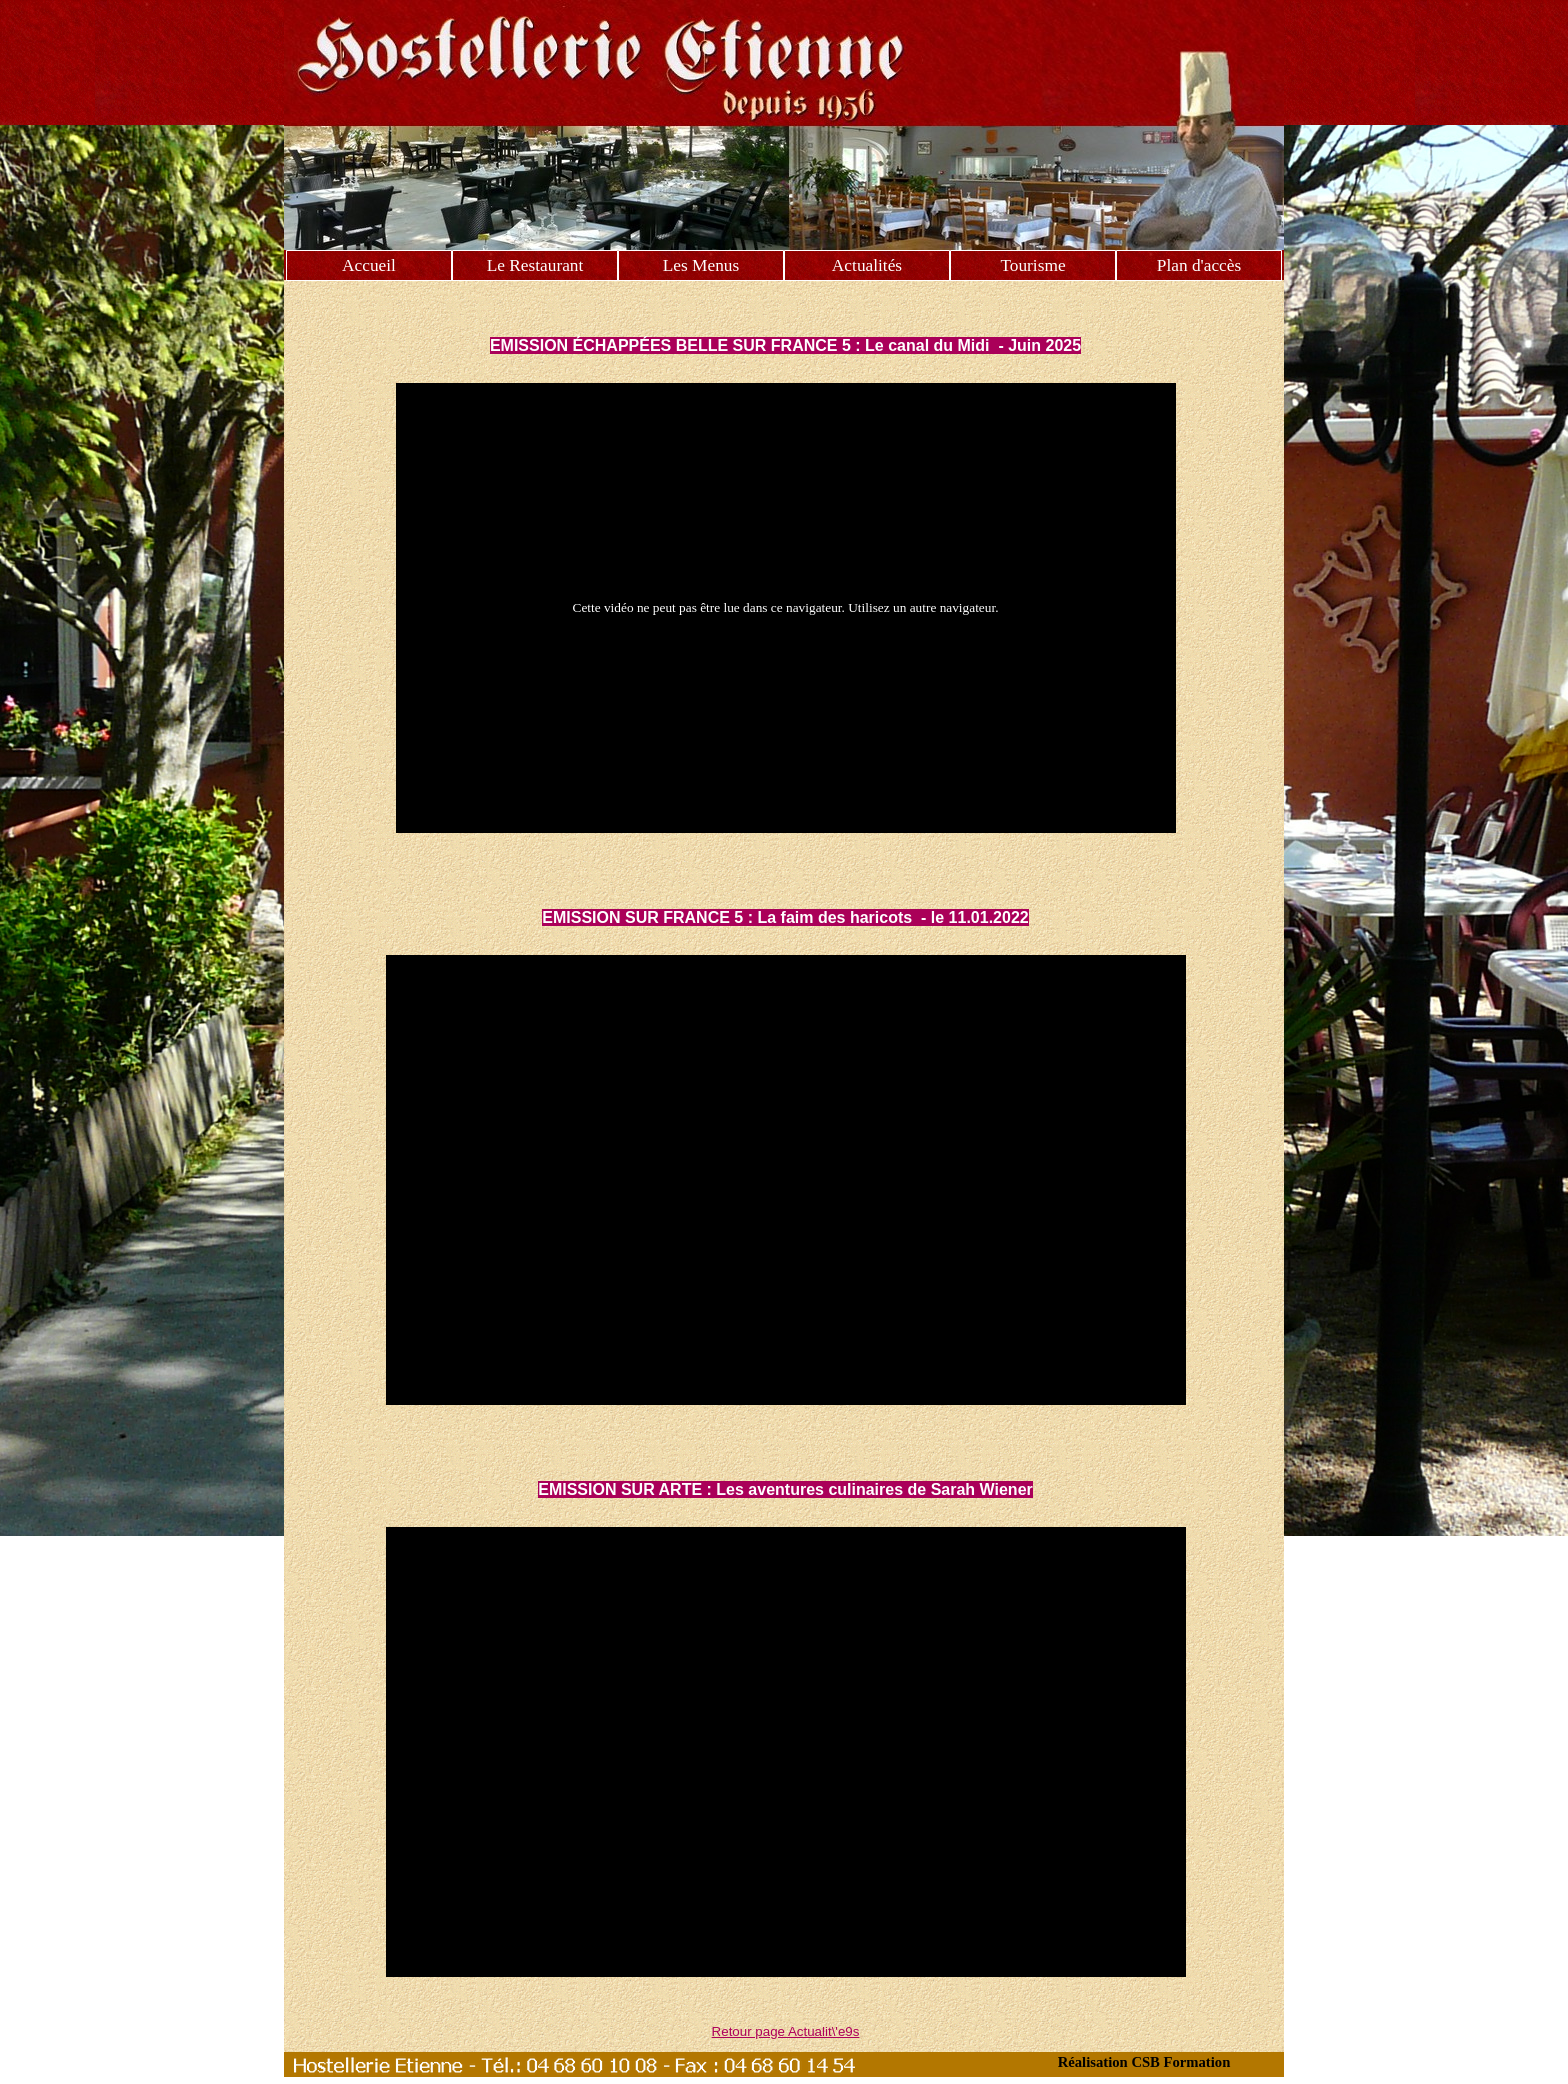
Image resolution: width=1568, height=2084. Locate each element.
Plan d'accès (1199, 265)
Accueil (369, 265)
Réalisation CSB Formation (1144, 2062)
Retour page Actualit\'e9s (786, 2031)
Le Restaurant (535, 265)
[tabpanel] (786, 322)
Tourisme (1032, 265)
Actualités (867, 265)
